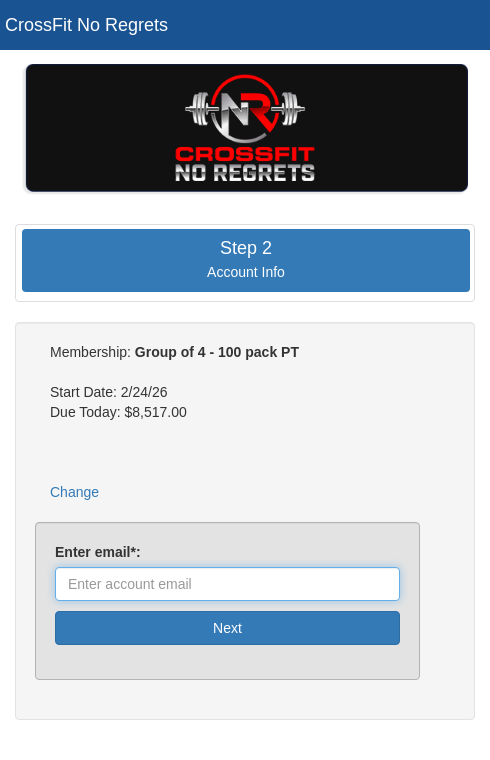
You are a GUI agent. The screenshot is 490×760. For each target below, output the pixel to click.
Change (74, 492)
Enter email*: (101, 552)
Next (227, 628)
